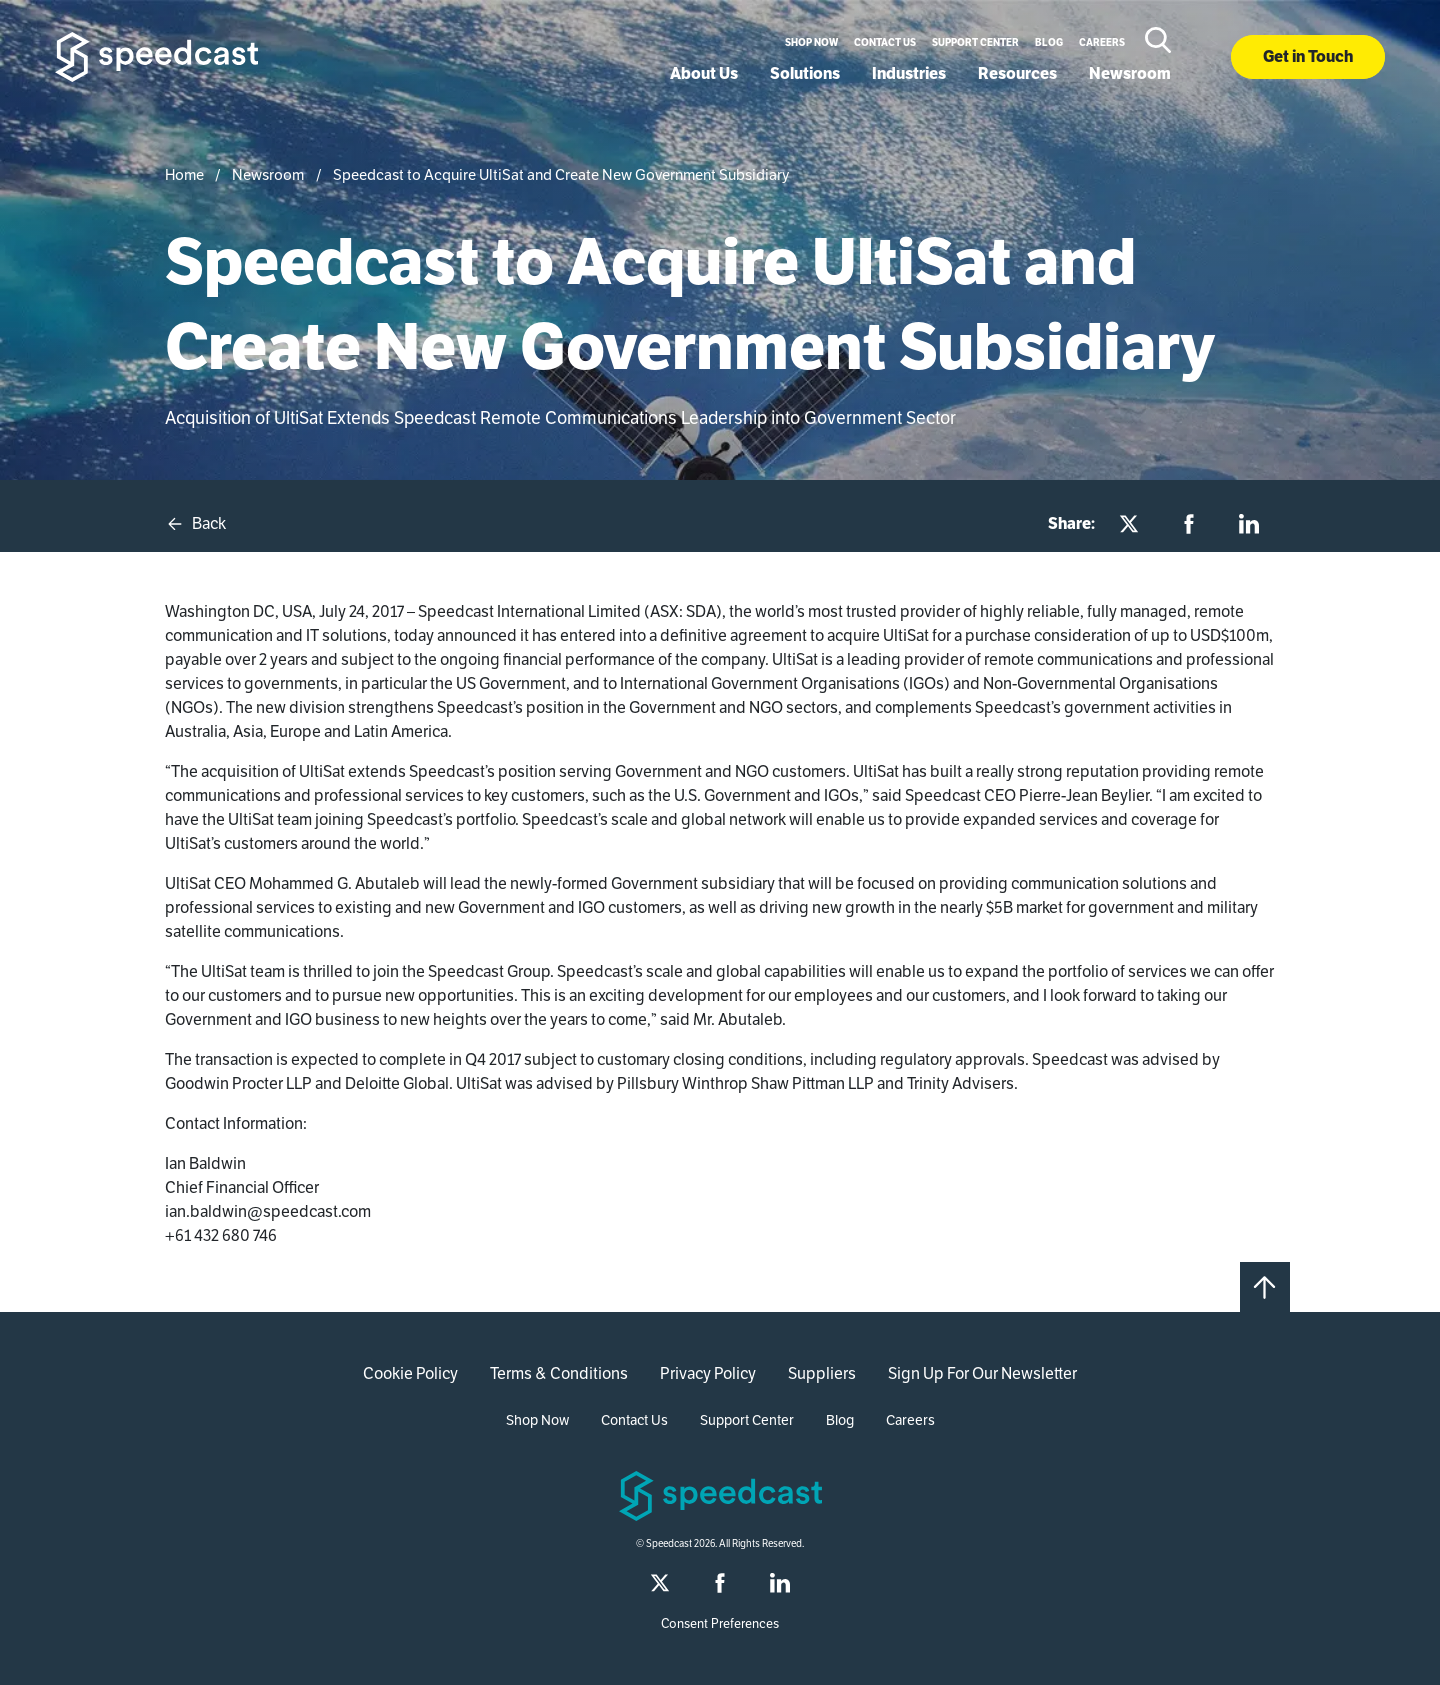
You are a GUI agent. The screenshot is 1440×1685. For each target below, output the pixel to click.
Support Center (975, 42)
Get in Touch (1308, 56)
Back (195, 524)
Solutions (805, 73)
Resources (1017, 73)
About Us (704, 73)
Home (184, 174)
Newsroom (1130, 73)
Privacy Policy (708, 1373)
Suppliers (822, 1373)
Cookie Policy (410, 1373)
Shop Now (811, 42)
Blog (1049, 42)
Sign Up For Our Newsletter (982, 1373)
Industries (909, 73)
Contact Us (885, 42)
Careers (1102, 42)
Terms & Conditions (559, 1373)
